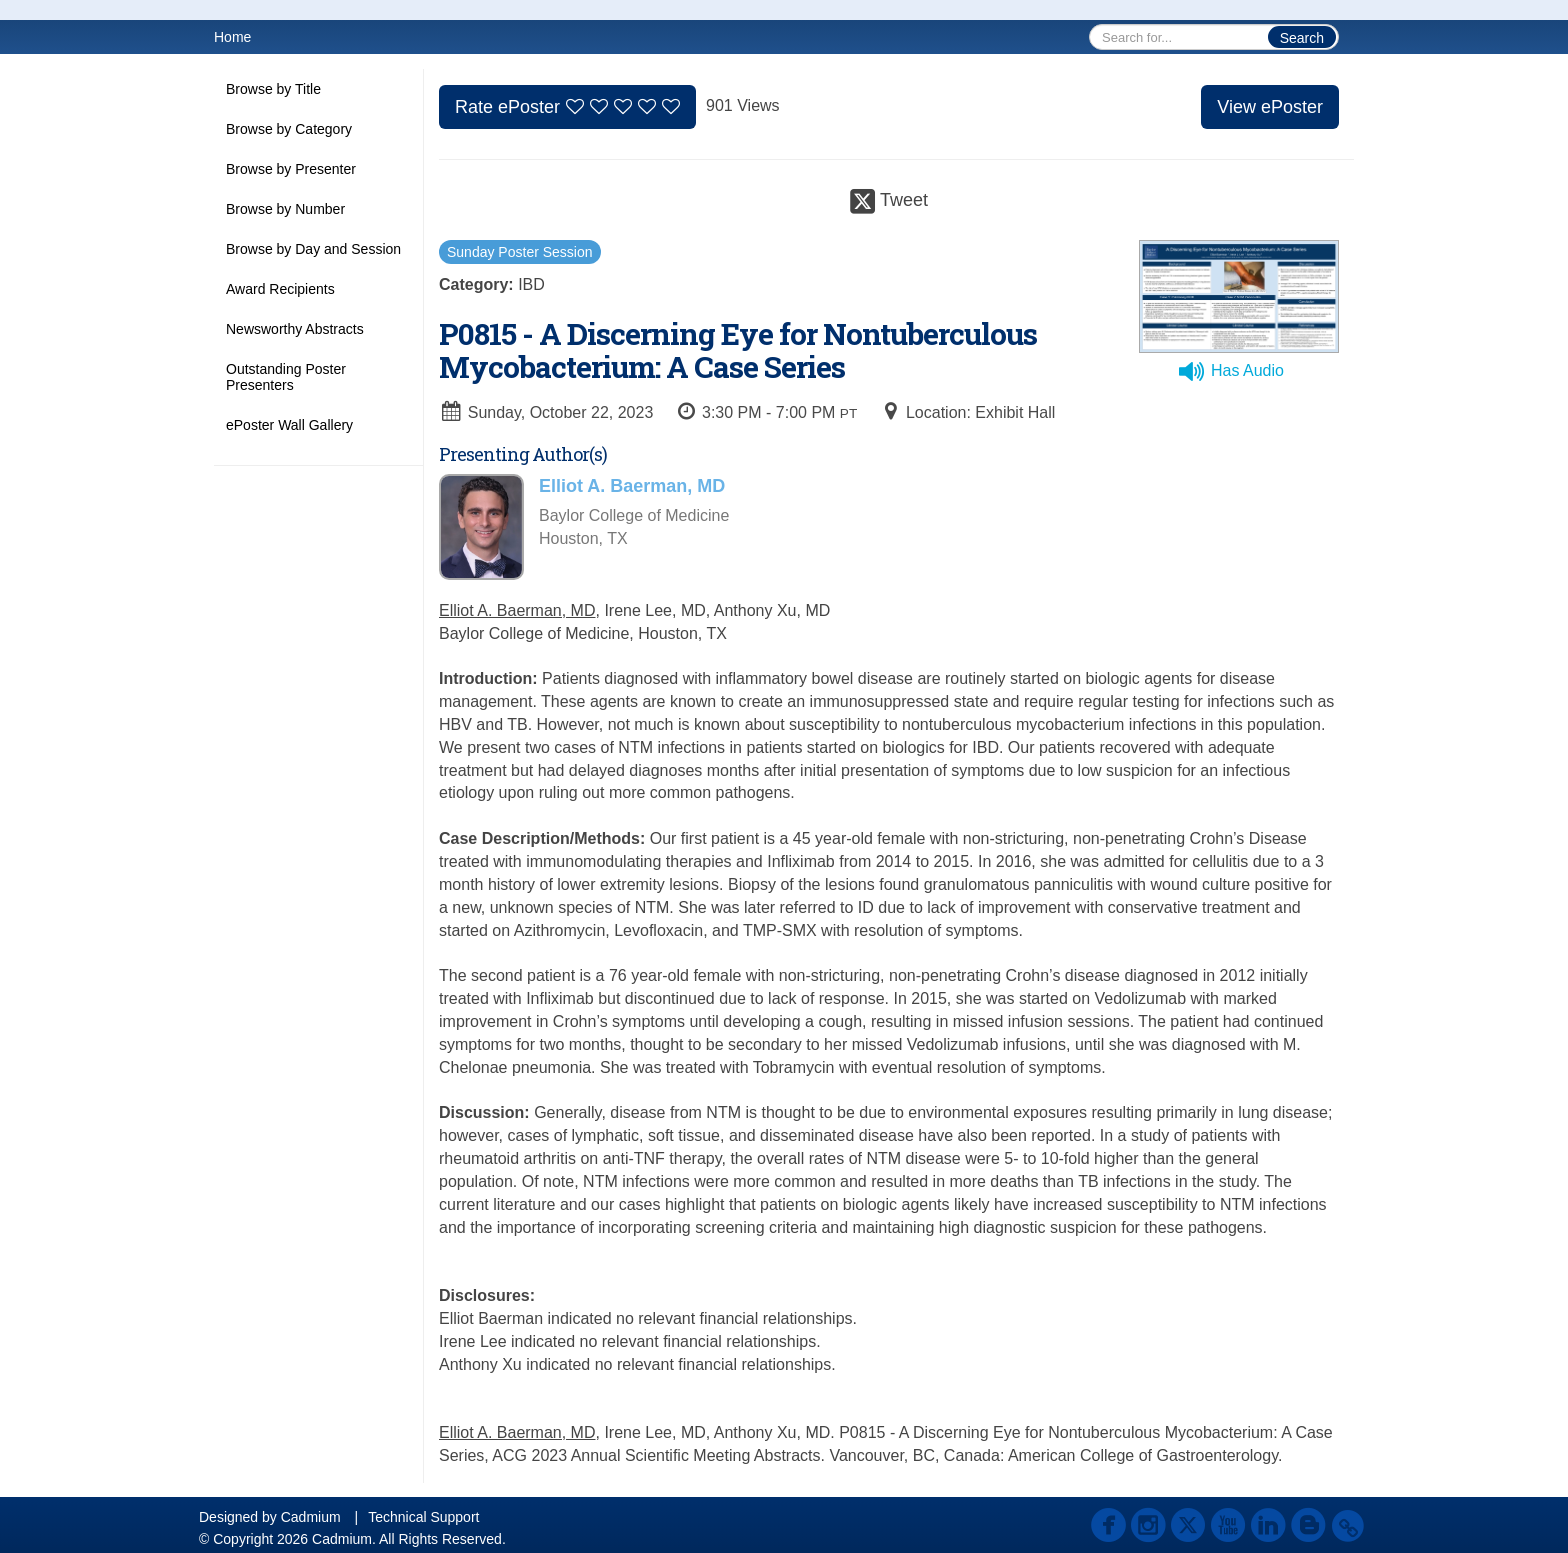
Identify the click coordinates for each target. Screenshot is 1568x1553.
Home (232, 37)
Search (1302, 38)
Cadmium (311, 1517)
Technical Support (423, 1517)
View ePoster (1270, 107)
